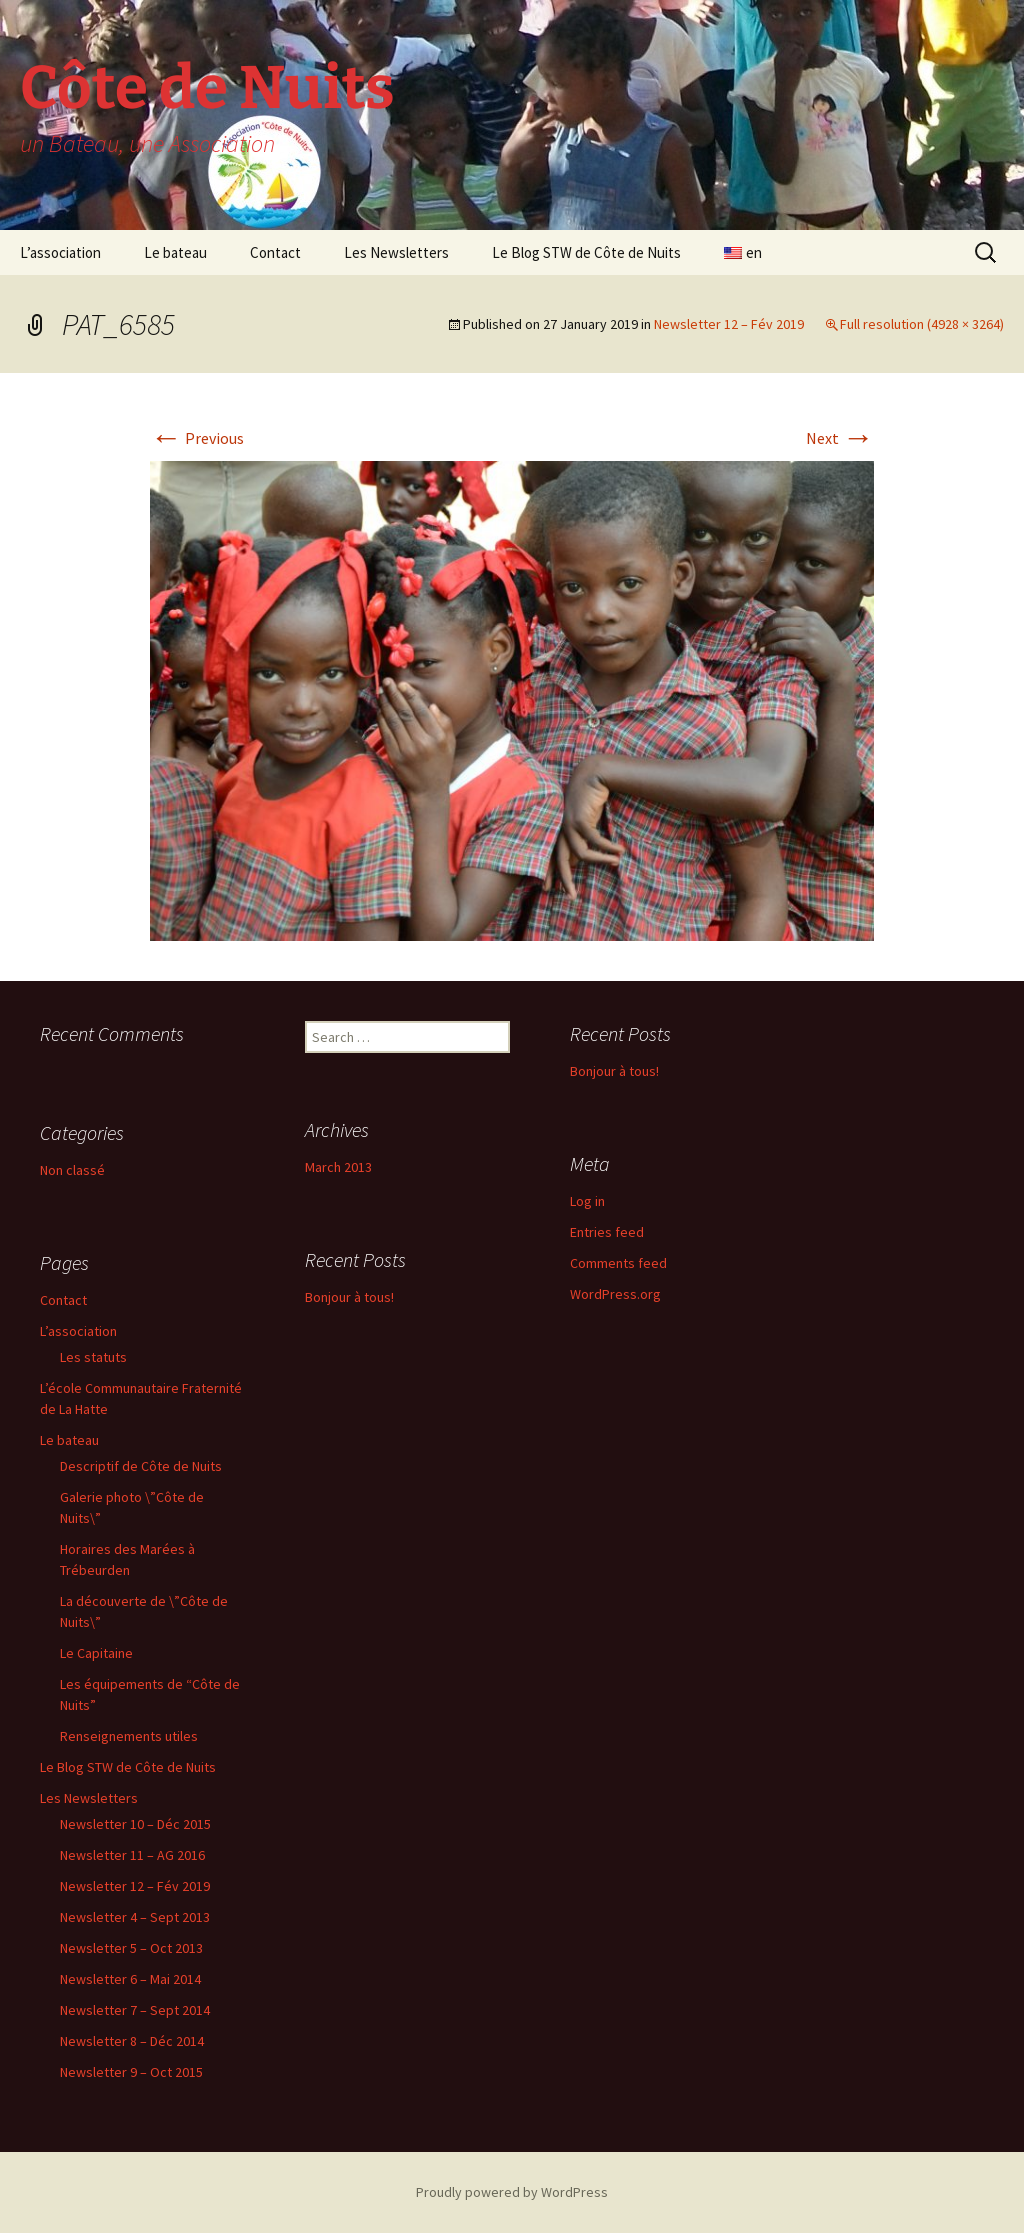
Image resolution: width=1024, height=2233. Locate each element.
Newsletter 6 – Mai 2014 (130, 1979)
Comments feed (618, 1263)
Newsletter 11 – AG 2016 (132, 1855)
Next (840, 438)
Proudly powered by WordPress (512, 2192)
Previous (197, 438)
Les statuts (93, 1357)
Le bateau (175, 252)
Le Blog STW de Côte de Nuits (586, 252)
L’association (60, 252)
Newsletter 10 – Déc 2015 (135, 1824)
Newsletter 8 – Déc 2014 (132, 2041)
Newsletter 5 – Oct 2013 (131, 1948)
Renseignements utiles (129, 1736)
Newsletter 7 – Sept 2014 (135, 2010)
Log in (587, 1201)
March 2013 (338, 1167)
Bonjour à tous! (614, 1071)
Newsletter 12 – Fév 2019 (729, 324)
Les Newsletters (396, 252)
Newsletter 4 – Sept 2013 (135, 1917)
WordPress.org (615, 1294)
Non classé (72, 1170)
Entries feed (607, 1232)
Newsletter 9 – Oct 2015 (131, 2072)
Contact (275, 252)
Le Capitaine (96, 1653)
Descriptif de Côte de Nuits (141, 1466)
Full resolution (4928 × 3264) (922, 324)
